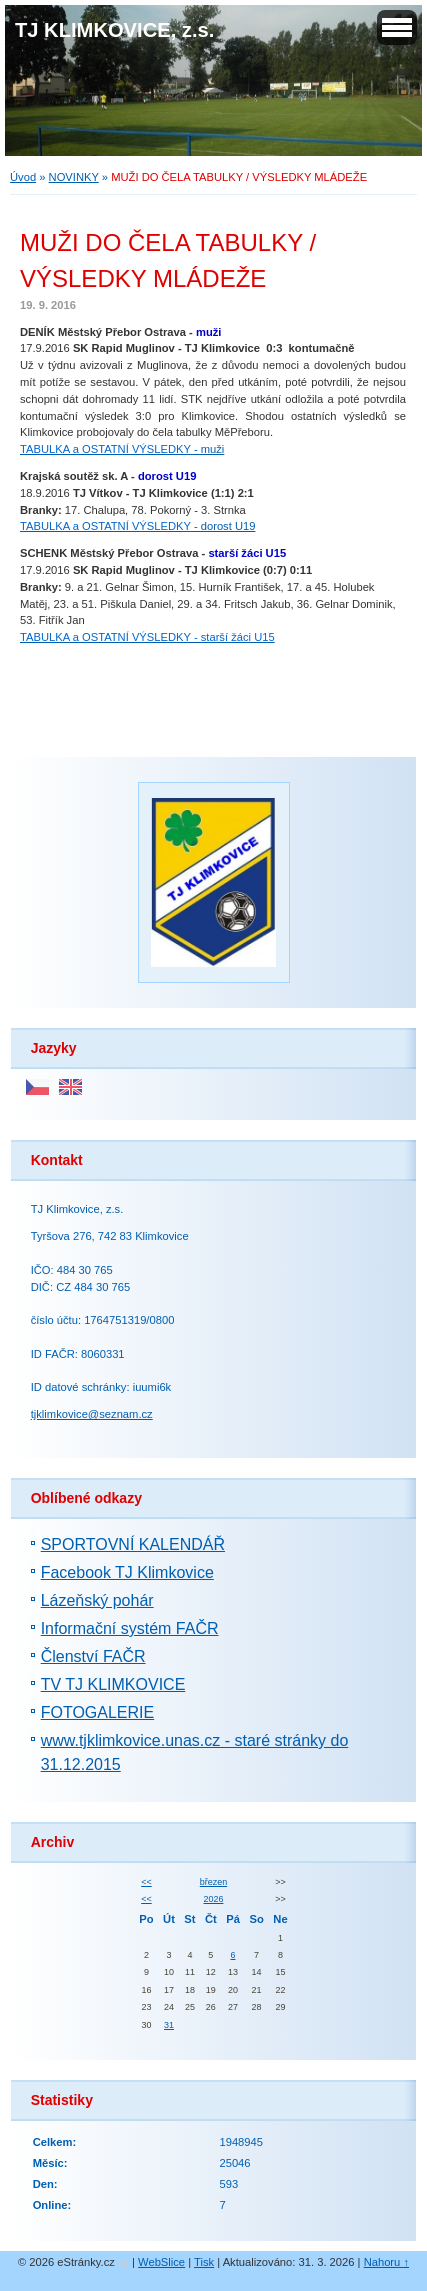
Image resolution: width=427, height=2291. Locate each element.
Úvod (23, 177)
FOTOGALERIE (98, 1712)
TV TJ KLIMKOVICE (113, 1684)
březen (213, 1882)
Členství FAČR (93, 1656)
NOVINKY (74, 177)
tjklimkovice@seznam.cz (92, 1414)
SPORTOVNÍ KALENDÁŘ (133, 1544)
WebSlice (161, 2262)
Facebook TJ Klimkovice (127, 1572)
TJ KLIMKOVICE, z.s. (114, 30)
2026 (214, 1899)
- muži (122, 449)
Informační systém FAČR (130, 1628)
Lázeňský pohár (97, 1600)
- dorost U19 (137, 526)
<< (146, 1882)
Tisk (204, 2262)
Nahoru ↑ (386, 2262)
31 (169, 2025)
